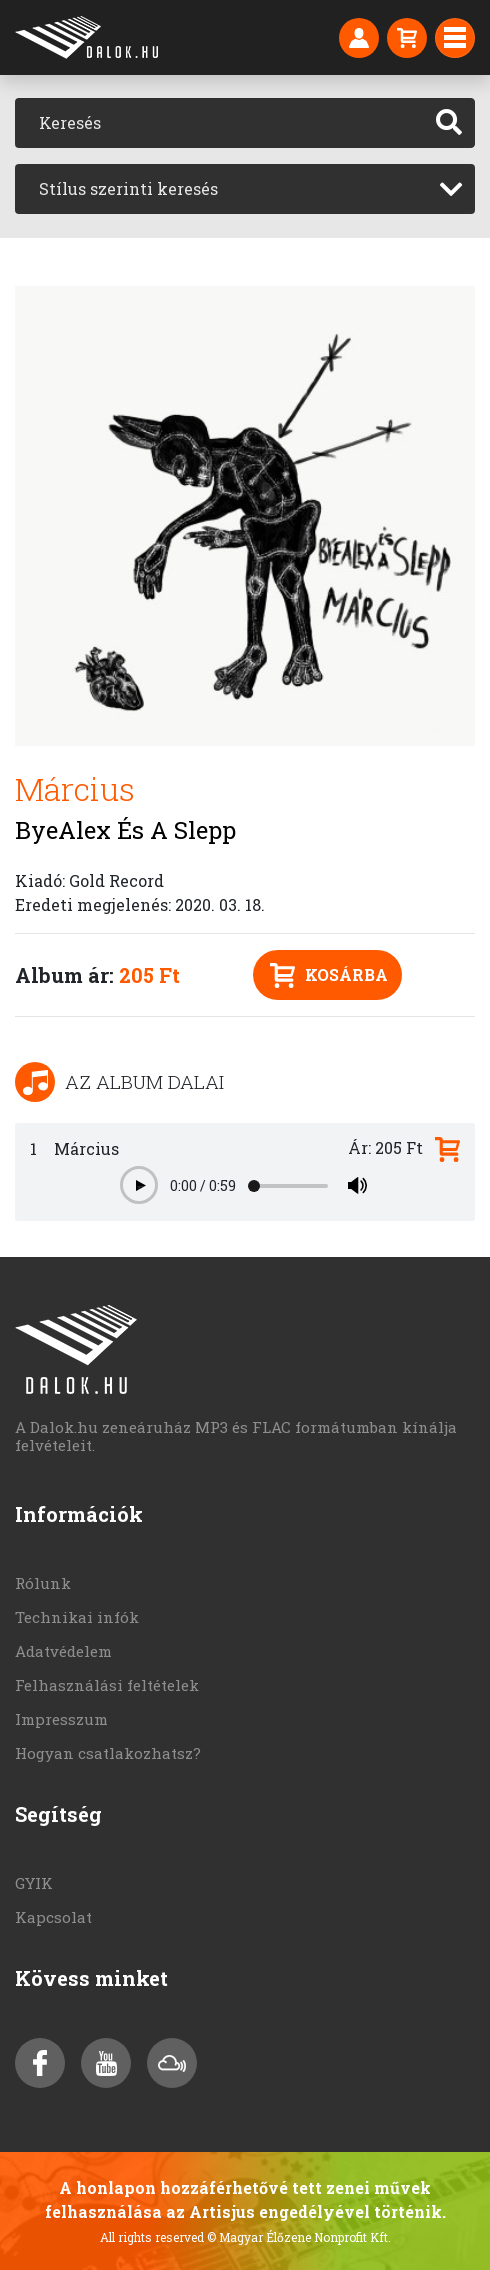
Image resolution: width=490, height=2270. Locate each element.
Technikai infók (77, 1617)
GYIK (34, 1883)
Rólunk (43, 1583)
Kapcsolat (53, 1917)
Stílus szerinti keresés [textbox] (128, 188)
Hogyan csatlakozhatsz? (108, 1753)
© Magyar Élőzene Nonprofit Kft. (299, 2237)
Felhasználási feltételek (107, 1685)
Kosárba (329, 975)
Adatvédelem (63, 1651)
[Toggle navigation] (455, 38)
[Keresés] (219, 123)
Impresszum (61, 1719)
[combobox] (245, 189)
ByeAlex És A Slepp (125, 830)
